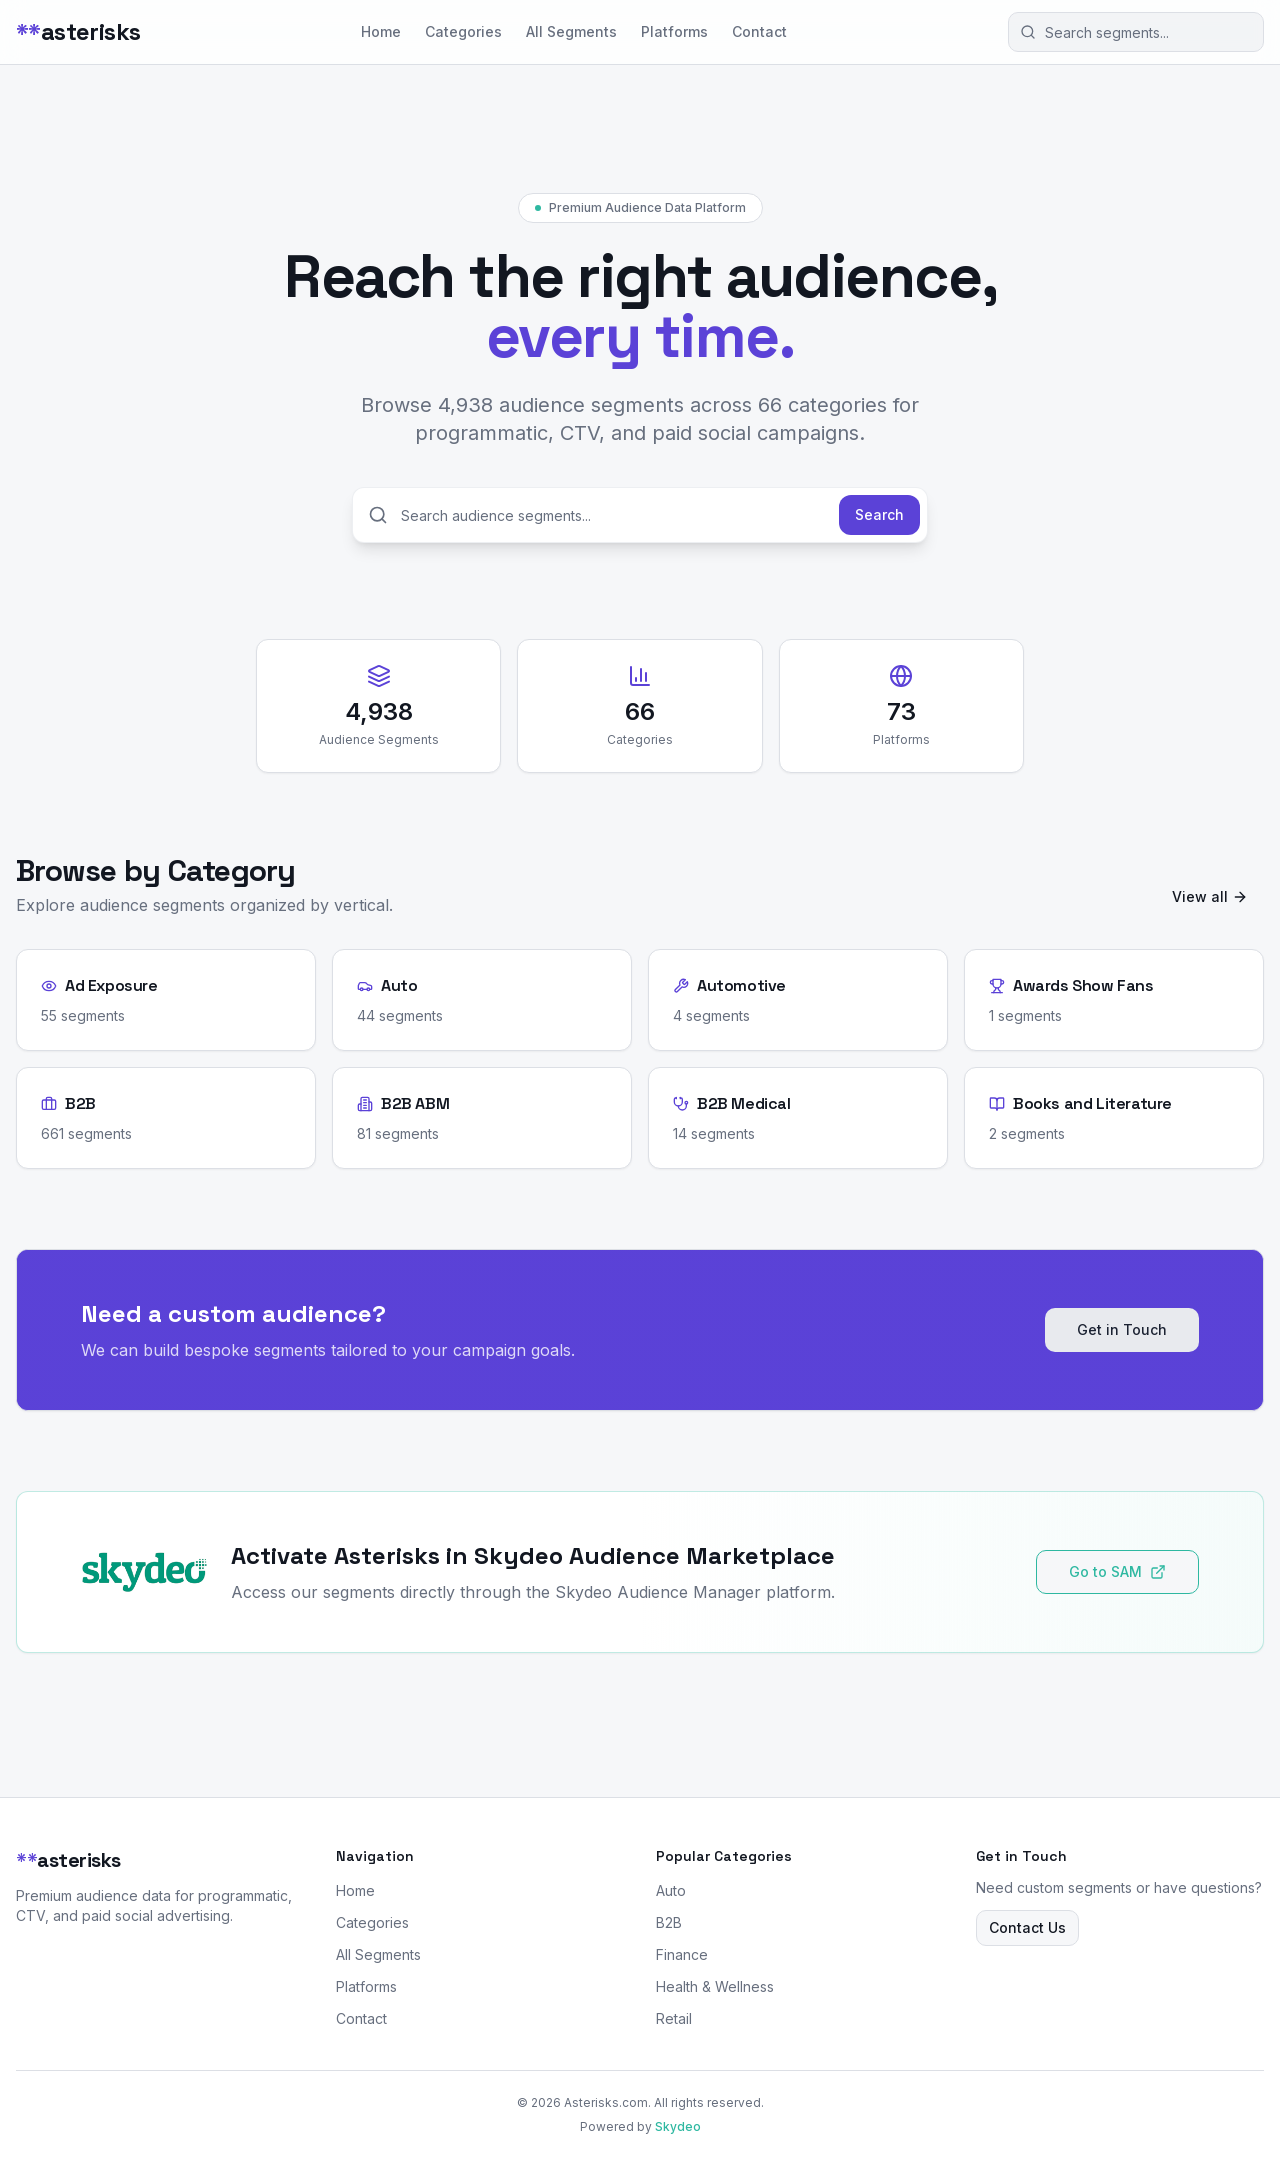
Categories (463, 31)
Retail (674, 2018)
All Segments (571, 31)
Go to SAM (1117, 1571)
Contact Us (1027, 1927)
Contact (759, 31)
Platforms (674, 31)
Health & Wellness (715, 1986)
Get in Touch (1122, 1329)
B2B (669, 1922)
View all (1210, 896)
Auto (671, 1890)
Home (381, 31)
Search (879, 514)
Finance (682, 1954)
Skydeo (678, 2126)
